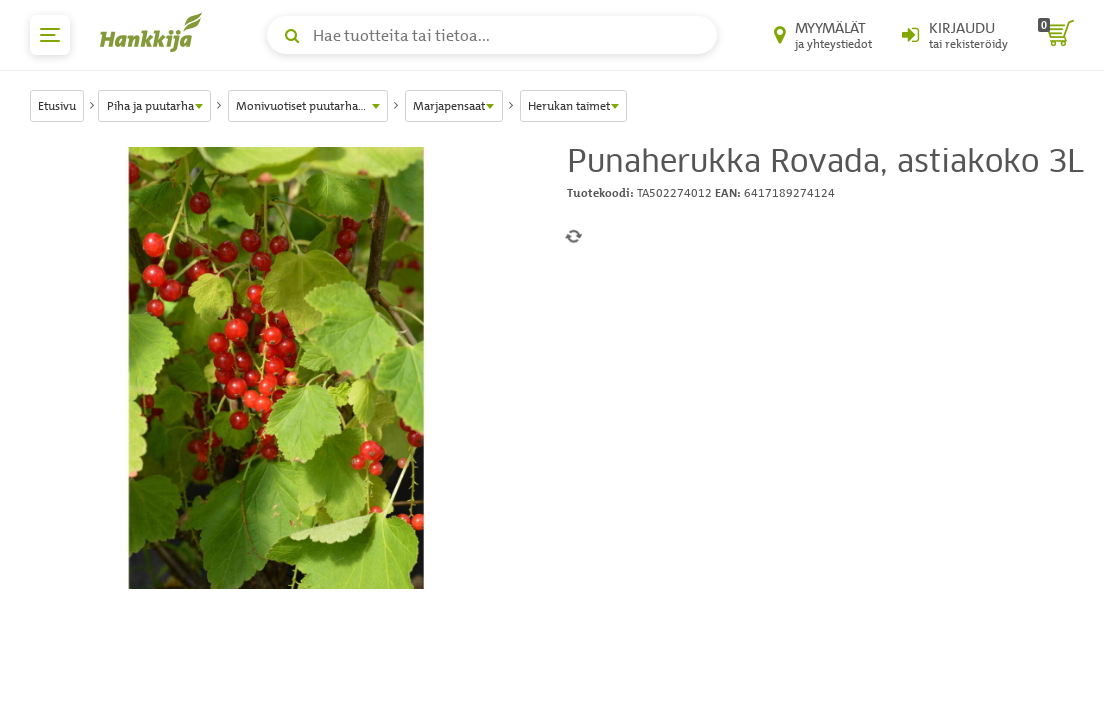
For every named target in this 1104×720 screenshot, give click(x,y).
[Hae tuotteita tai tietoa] (492, 35)
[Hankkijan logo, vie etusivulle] (155, 32)
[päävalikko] (50, 35)
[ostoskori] (1056, 35)
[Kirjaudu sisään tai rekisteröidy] (955, 35)
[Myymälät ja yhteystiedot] (823, 35)
